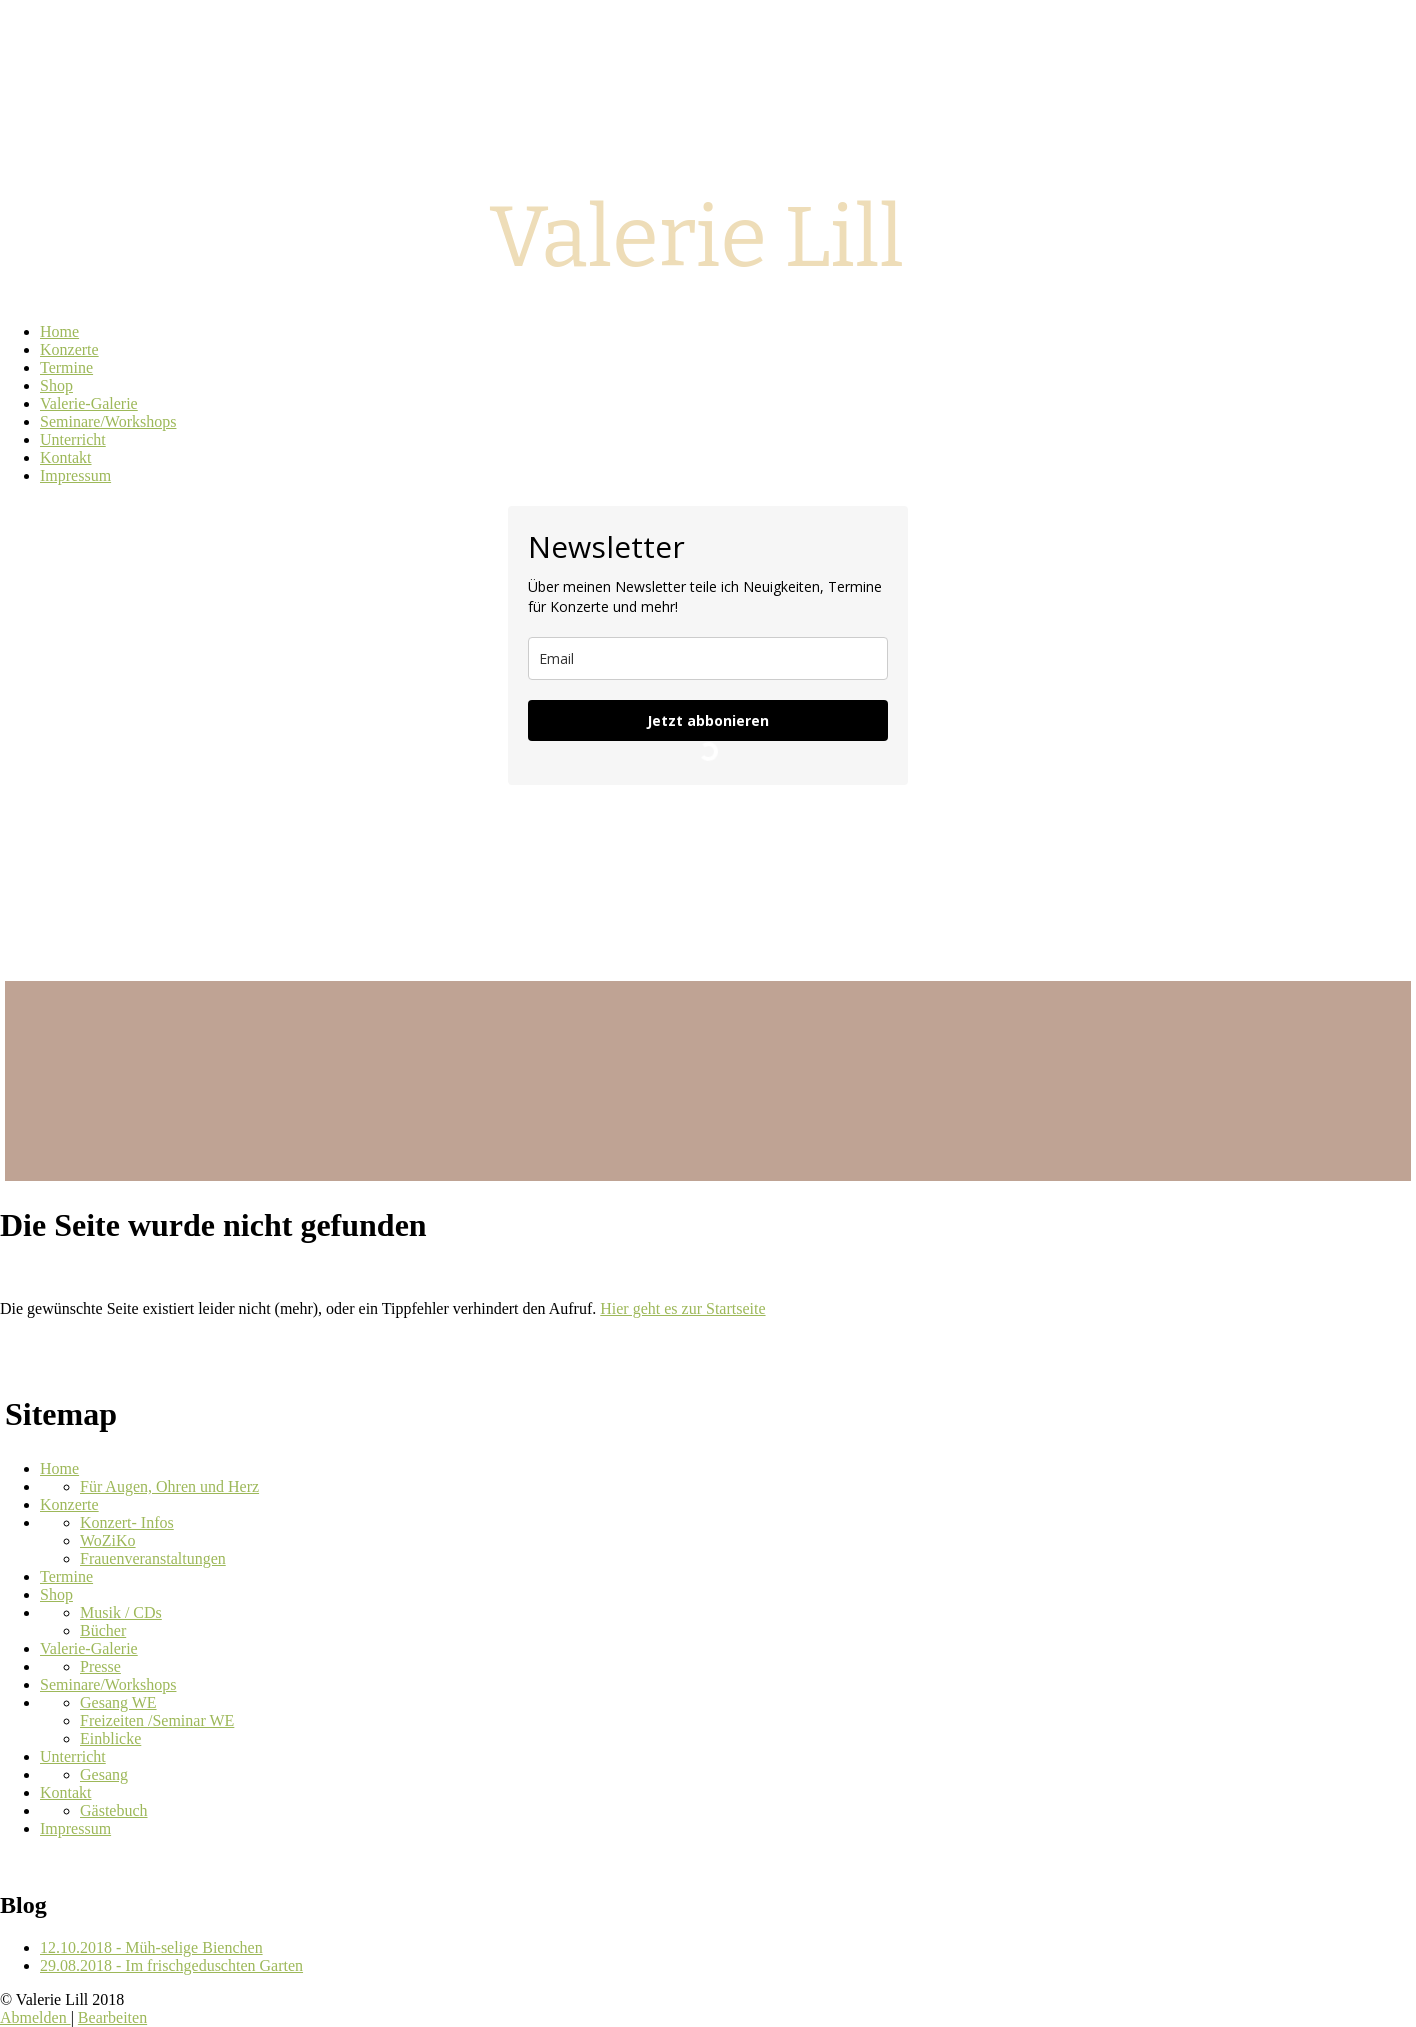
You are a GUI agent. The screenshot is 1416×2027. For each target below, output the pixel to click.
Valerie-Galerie (89, 1648)
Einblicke (110, 1738)
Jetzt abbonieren (708, 720)
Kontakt (66, 1792)
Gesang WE (118, 1702)
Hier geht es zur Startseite (682, 1308)
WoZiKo (108, 1540)
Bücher (103, 1630)
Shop (56, 1594)
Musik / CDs (121, 1612)
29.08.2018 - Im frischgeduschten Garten (171, 1965)
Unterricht (73, 1756)
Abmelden (35, 2017)
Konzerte (69, 1504)
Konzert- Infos (127, 1522)
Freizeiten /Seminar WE (157, 1720)
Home (59, 1468)
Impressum (75, 1828)
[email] (708, 658)
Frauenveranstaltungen (153, 1558)
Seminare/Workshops (108, 1684)
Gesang (104, 1774)
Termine (66, 1576)
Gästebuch (114, 1810)
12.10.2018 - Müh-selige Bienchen (151, 1947)
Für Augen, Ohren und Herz (169, 1486)
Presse (100, 1666)
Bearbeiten (112, 2017)
